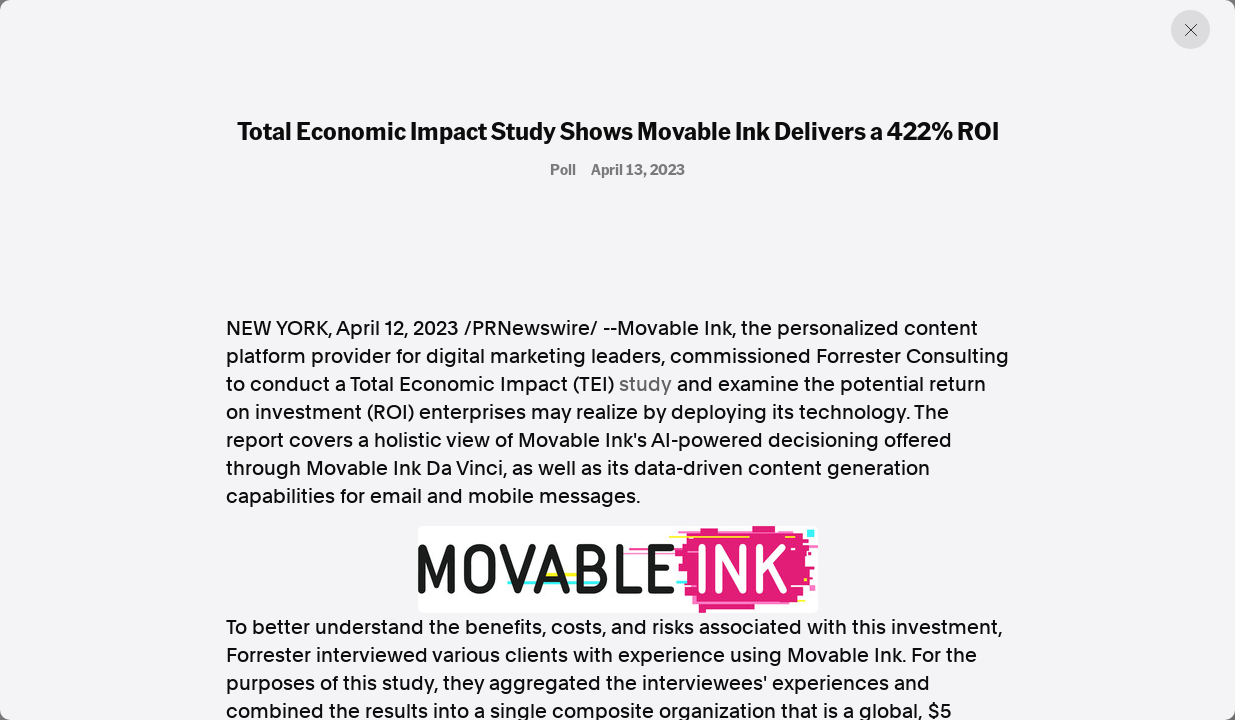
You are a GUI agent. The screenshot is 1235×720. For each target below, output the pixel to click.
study (645, 384)
